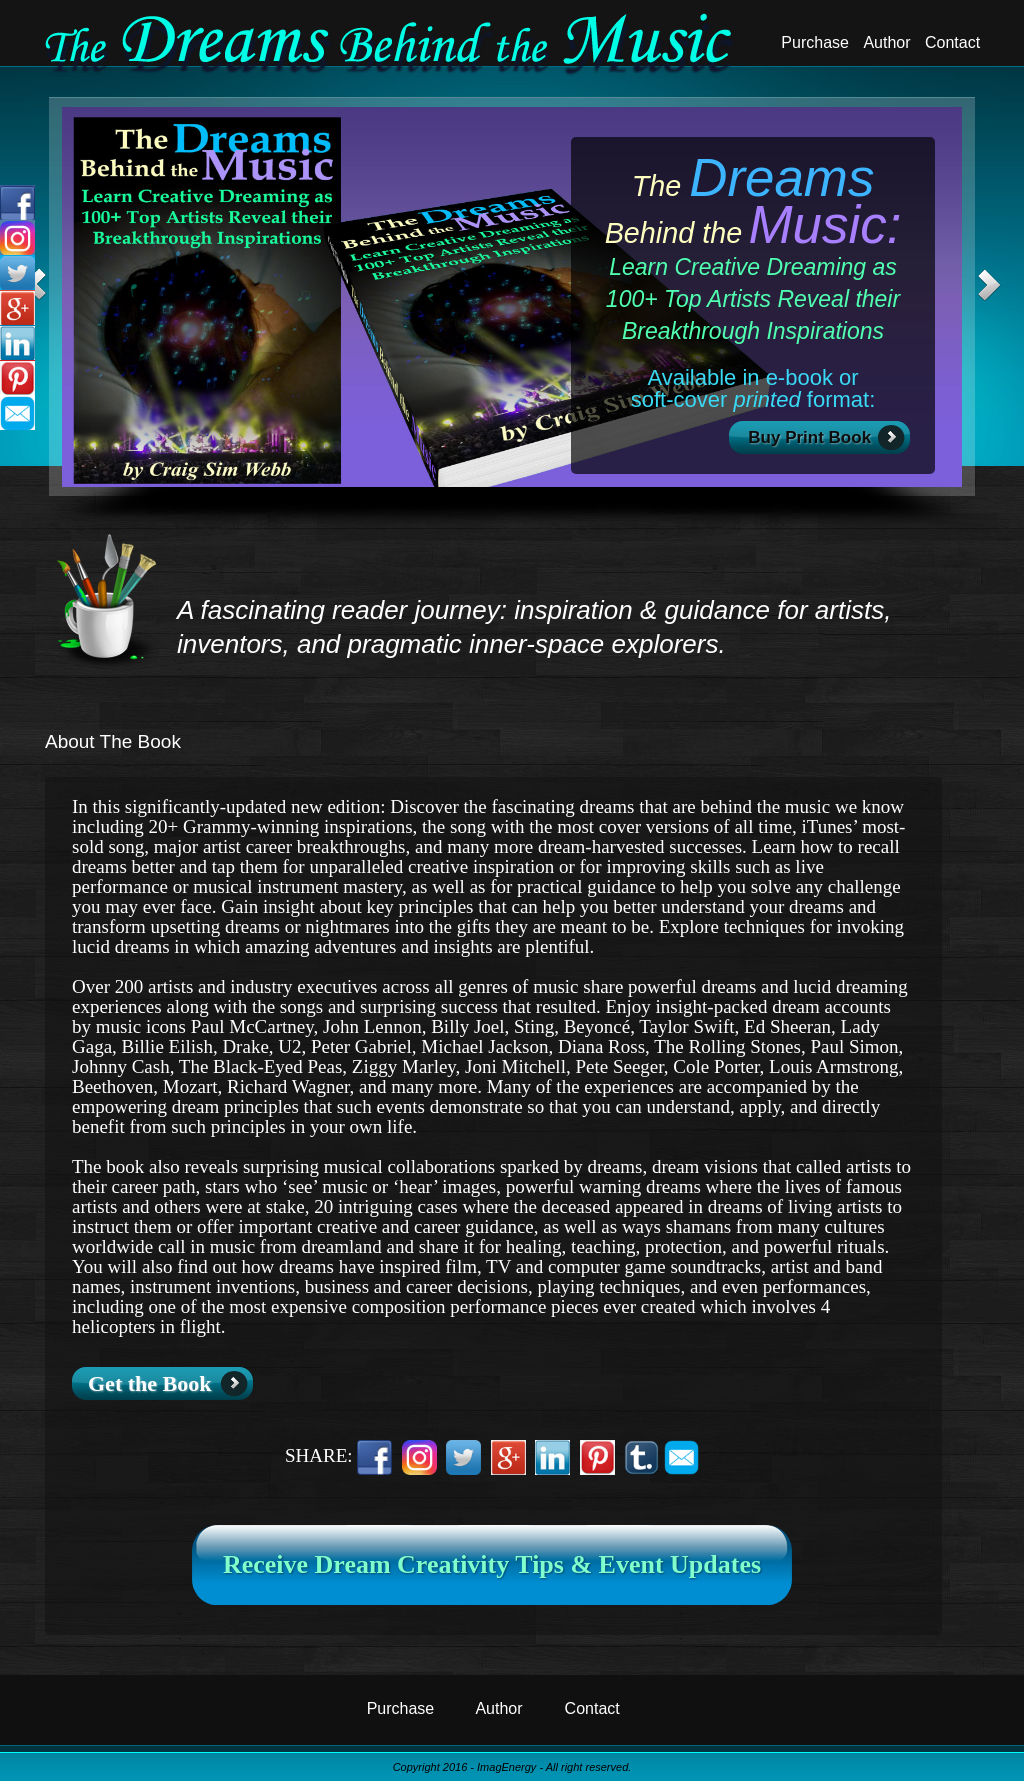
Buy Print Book (810, 437)
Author (886, 42)
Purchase (815, 42)
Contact (952, 42)
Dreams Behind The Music (391, 45)
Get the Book (149, 1383)
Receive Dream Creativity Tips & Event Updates (492, 1564)
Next (989, 284)
